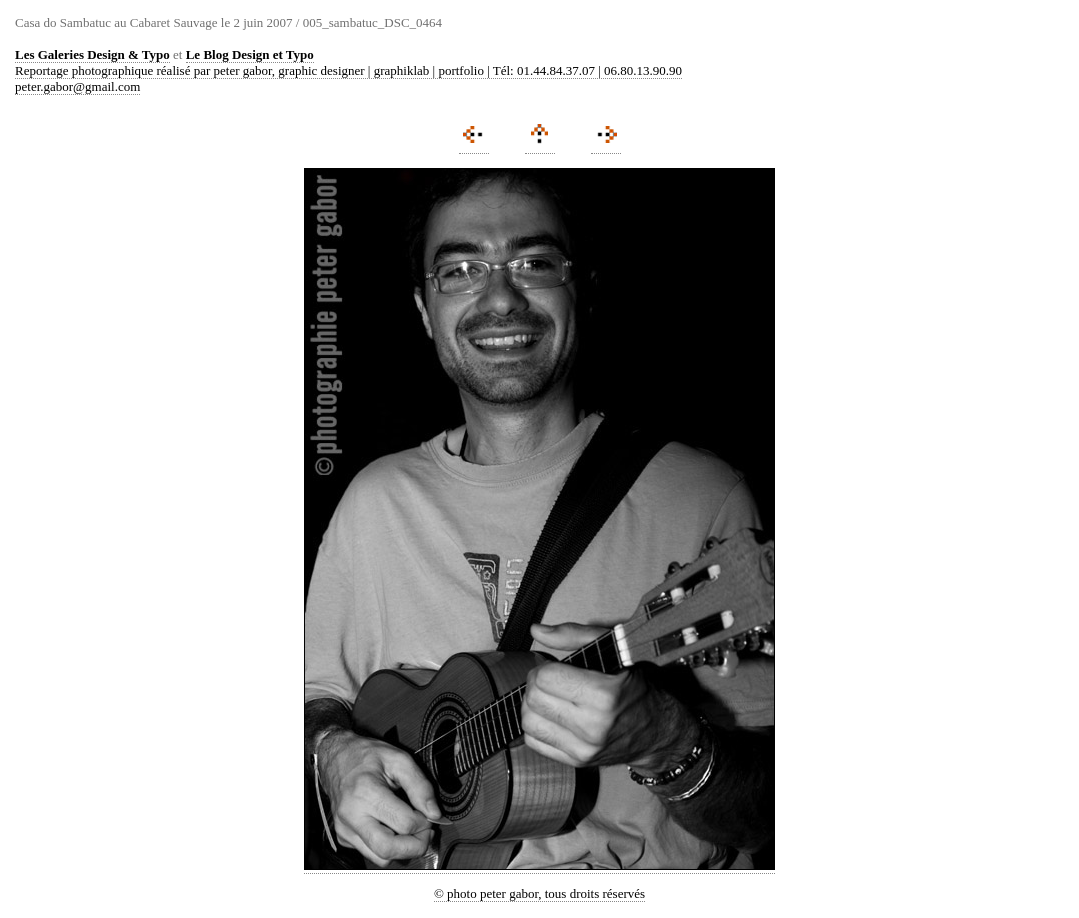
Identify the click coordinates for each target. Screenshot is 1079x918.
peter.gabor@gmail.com (77, 86)
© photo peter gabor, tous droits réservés (539, 893)
